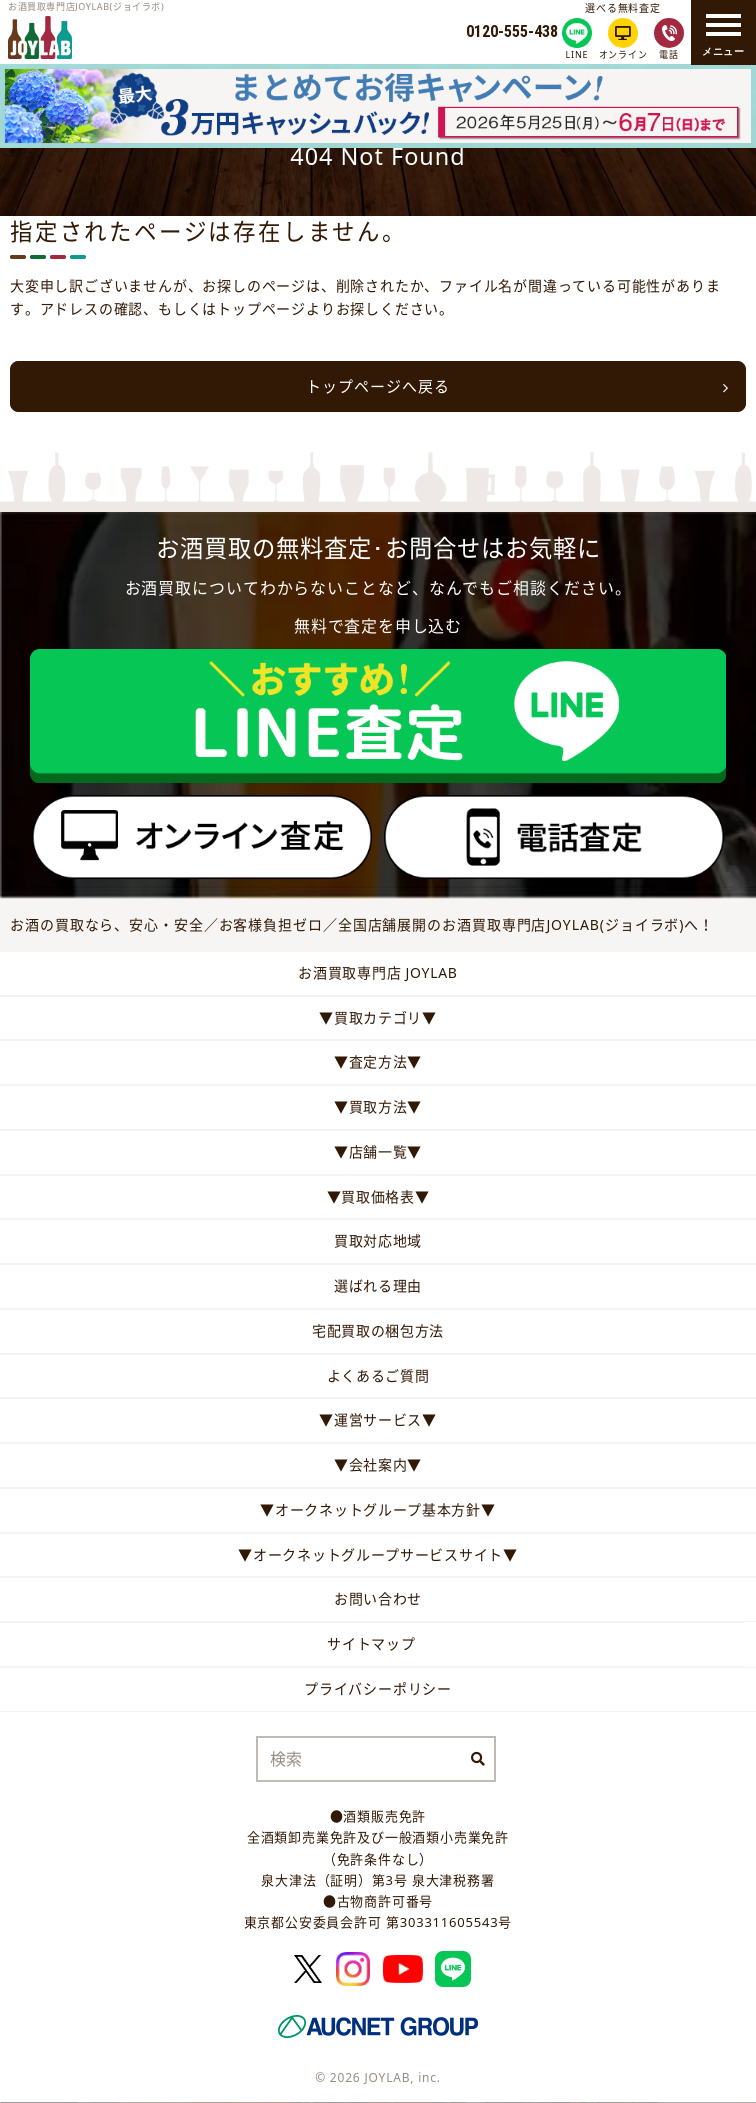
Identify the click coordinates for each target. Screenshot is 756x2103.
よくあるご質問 (378, 1375)
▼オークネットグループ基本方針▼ (377, 1509)
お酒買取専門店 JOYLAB (377, 972)
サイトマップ (371, 1643)
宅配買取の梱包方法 (378, 1330)
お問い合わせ (378, 1598)
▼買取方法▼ (378, 1106)
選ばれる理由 (378, 1285)
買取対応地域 (378, 1240)
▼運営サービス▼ (378, 1419)
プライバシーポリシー (378, 1688)
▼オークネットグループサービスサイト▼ (377, 1554)
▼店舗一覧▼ (378, 1151)
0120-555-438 (512, 32)
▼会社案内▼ (378, 1464)
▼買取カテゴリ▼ (378, 1017)
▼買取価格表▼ (378, 1196)
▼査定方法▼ (378, 1061)
